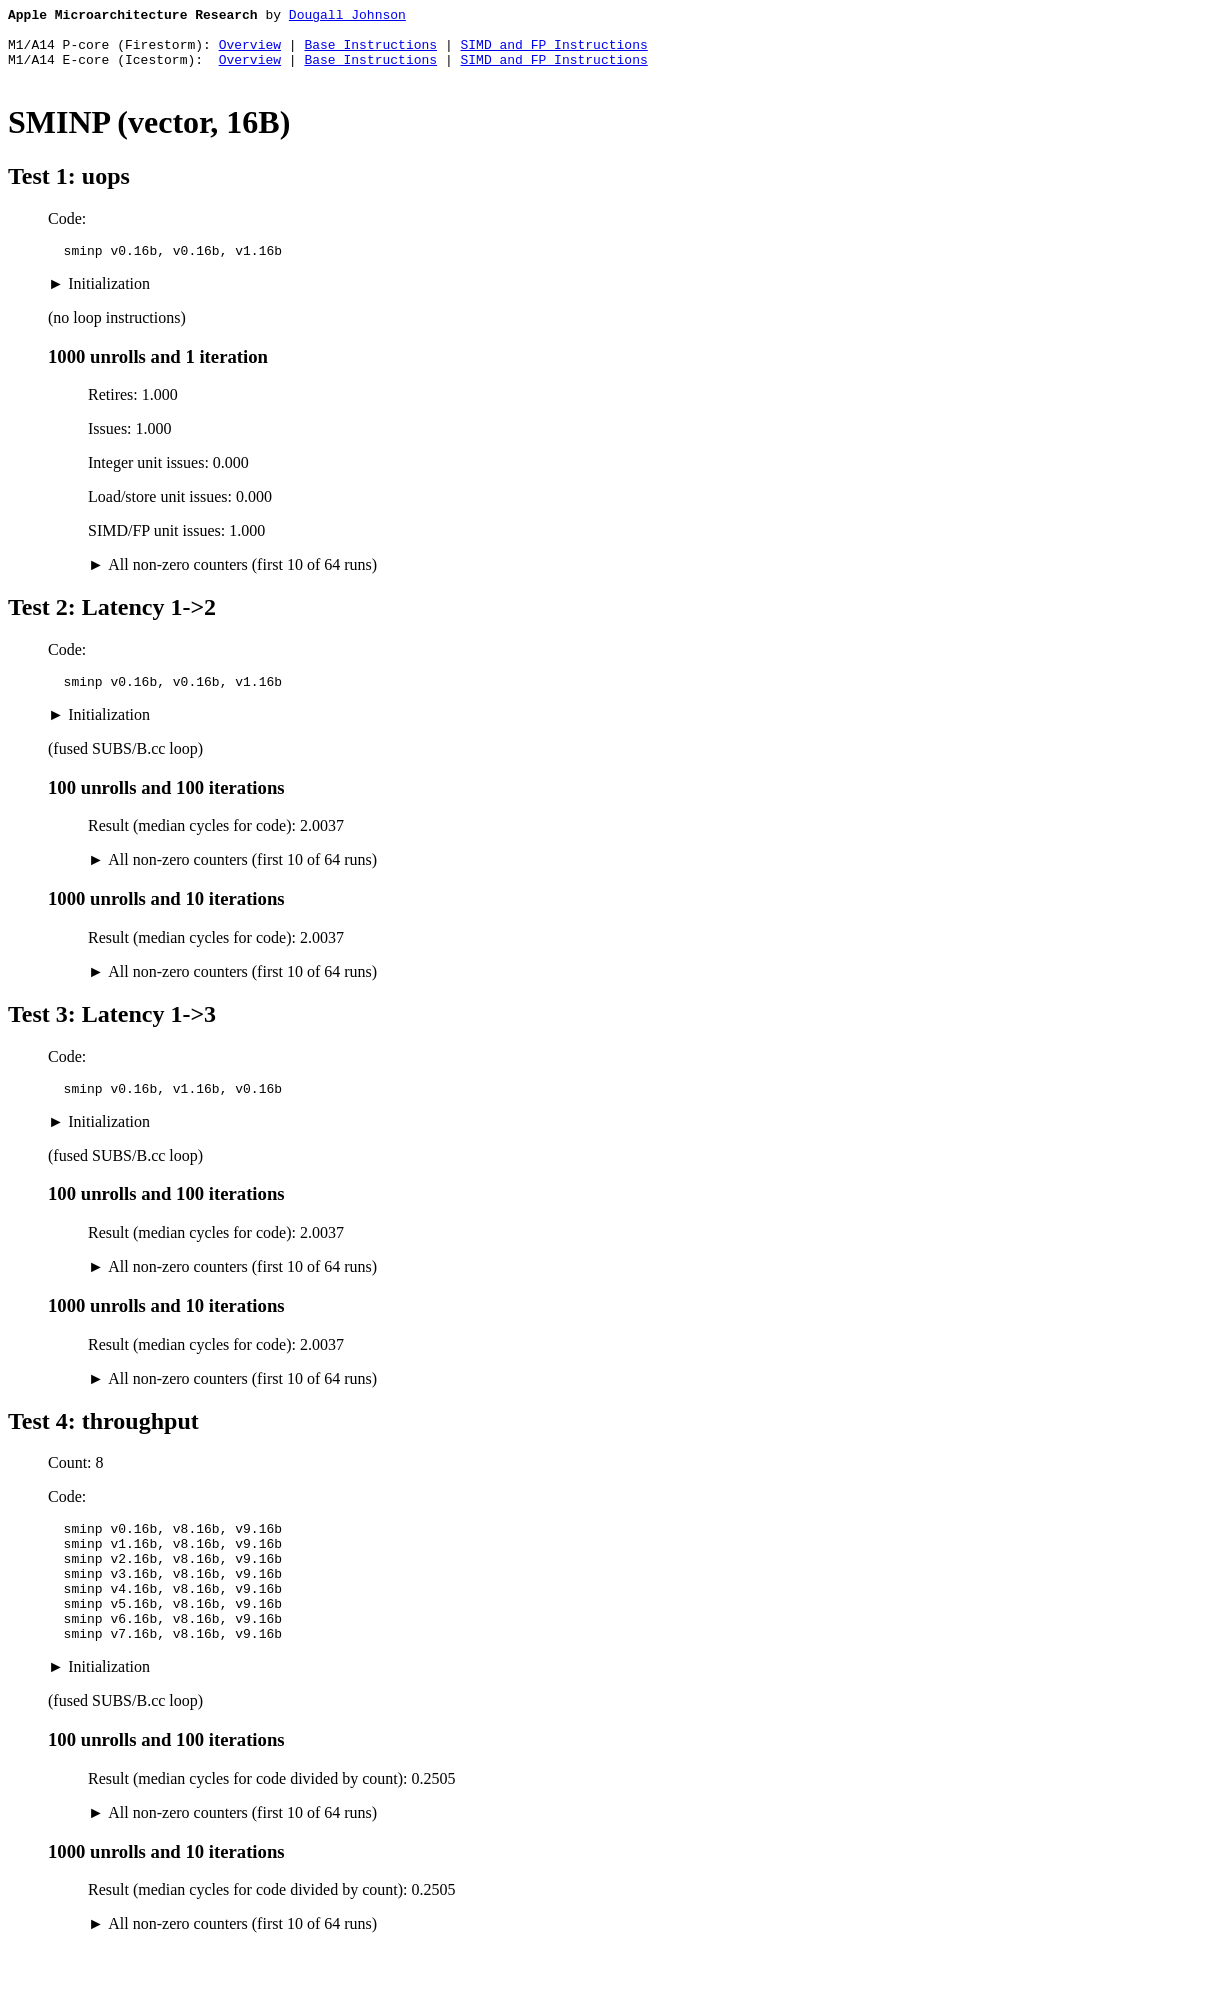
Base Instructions (370, 53)
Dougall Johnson (347, 17)
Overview (250, 53)
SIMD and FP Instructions (553, 53)
